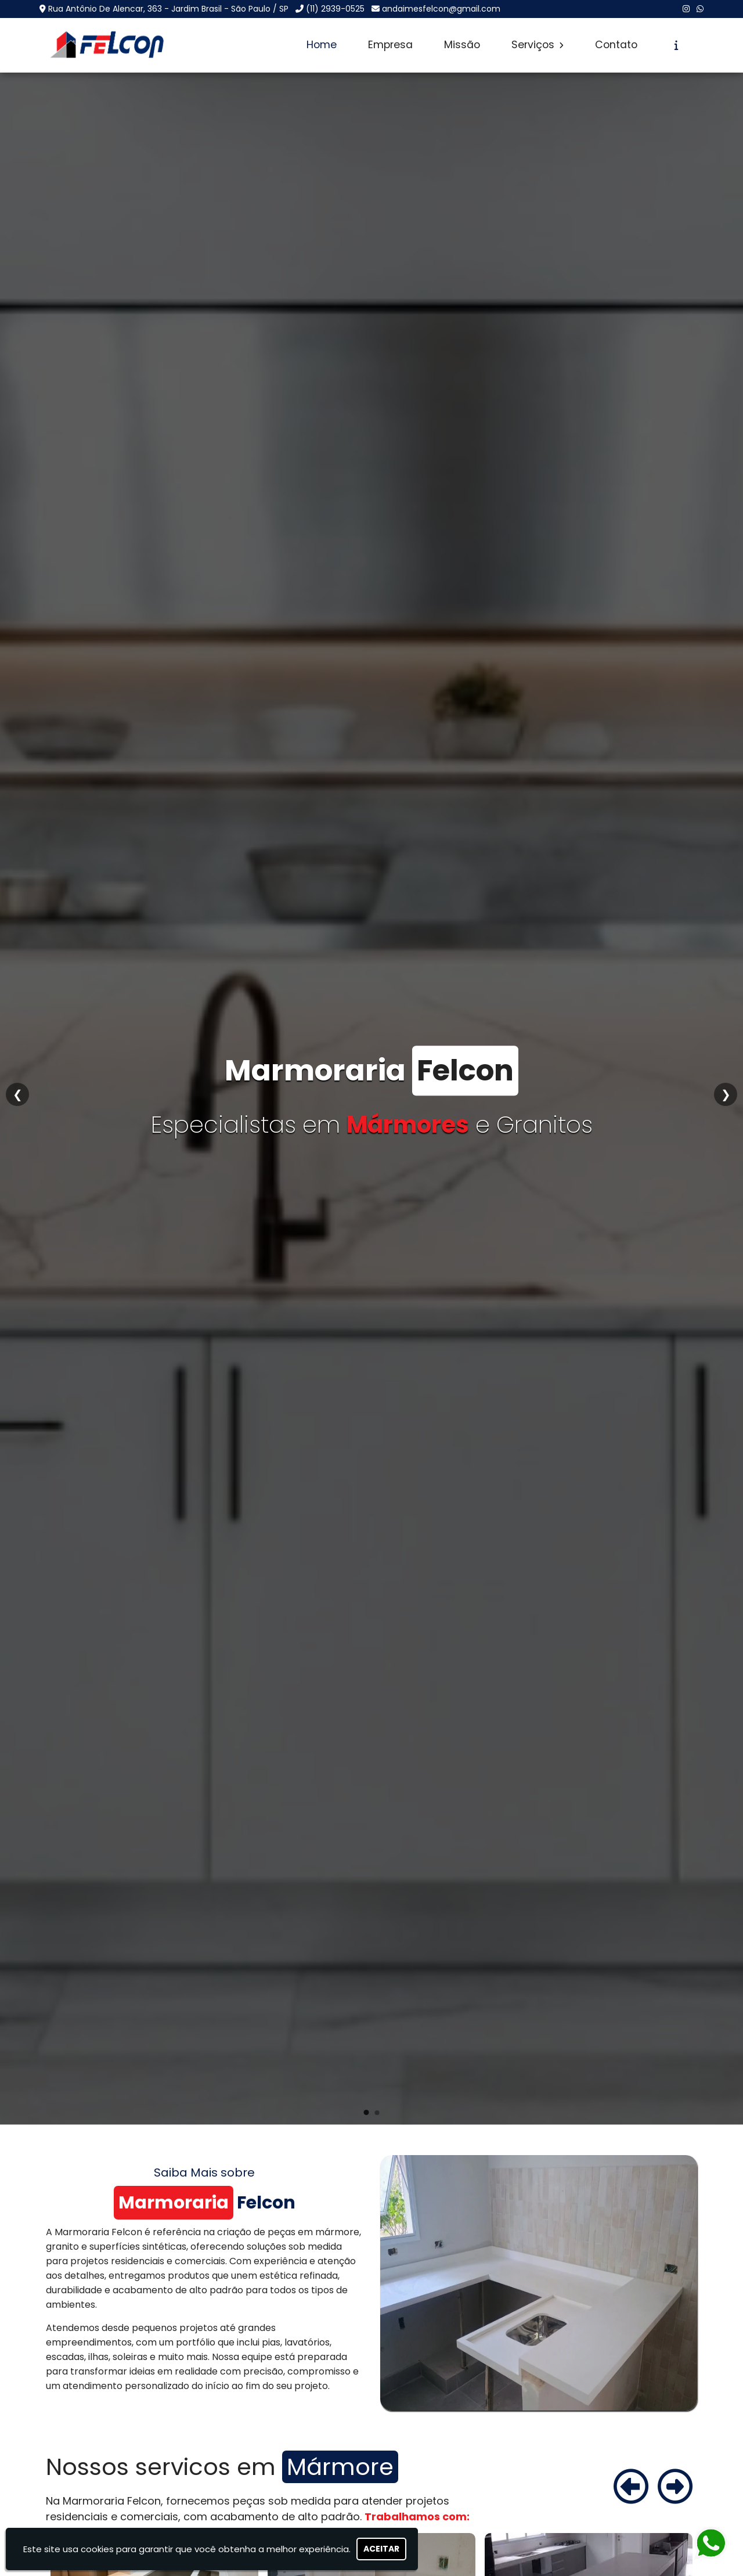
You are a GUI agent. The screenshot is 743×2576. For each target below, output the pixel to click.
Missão (462, 45)
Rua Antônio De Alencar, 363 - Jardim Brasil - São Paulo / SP (168, 9)
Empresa (390, 45)
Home (321, 45)
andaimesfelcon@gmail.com (441, 9)
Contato (616, 45)
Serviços (537, 45)
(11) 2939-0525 (335, 9)
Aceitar (381, 2549)
